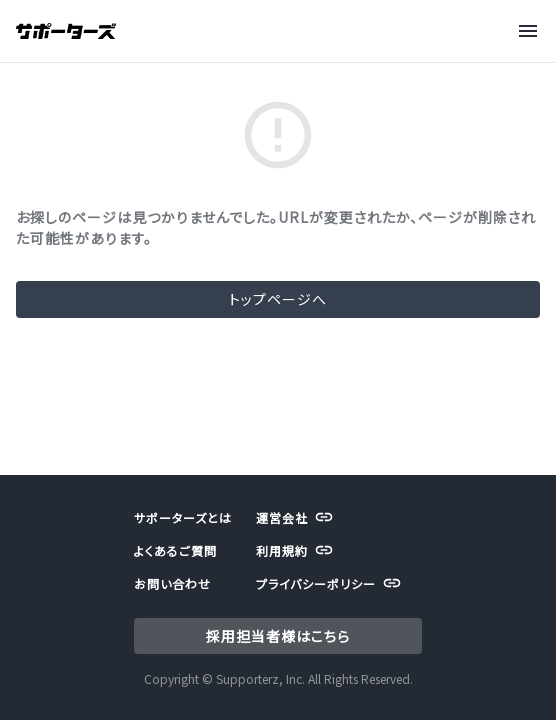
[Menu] (530, 31)
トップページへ (278, 299)
